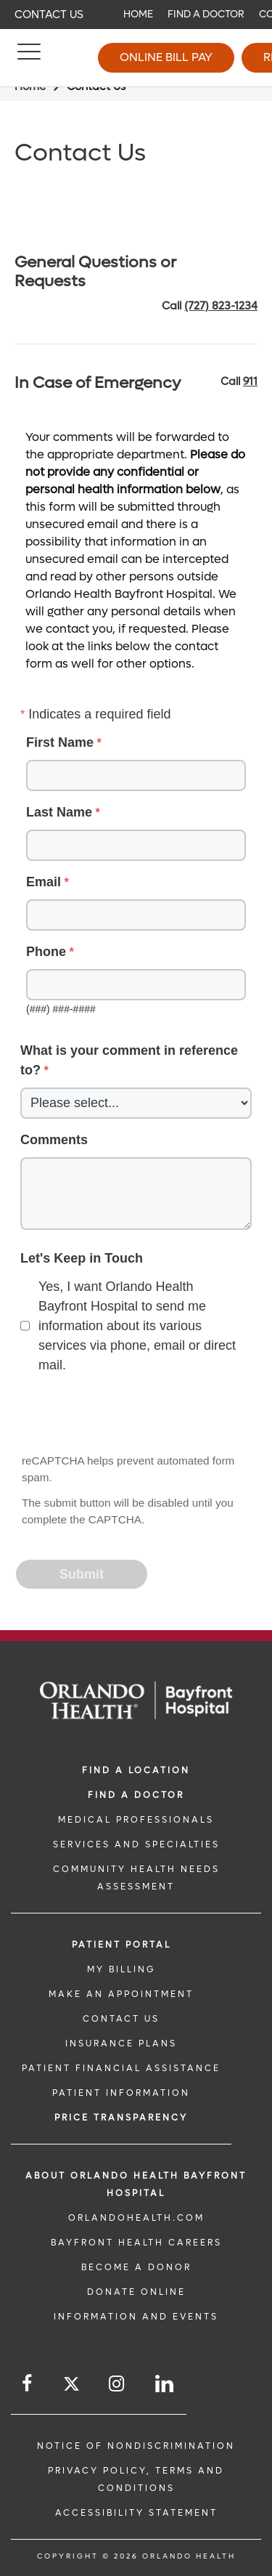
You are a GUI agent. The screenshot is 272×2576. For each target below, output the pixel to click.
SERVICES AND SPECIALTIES (136, 1844)
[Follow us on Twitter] (71, 2386)
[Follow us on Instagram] (117, 2384)
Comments (54, 1140)
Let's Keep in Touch (81, 1258)
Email (43, 882)
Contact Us (49, 14)
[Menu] (29, 58)
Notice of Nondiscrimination (136, 2446)
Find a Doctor (206, 14)
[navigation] (136, 14)
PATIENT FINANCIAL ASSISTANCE (121, 2068)
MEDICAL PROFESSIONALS (136, 1820)
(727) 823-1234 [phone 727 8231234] (220, 306)
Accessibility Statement (136, 2513)
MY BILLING (121, 1969)
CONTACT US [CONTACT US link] (121, 2019)
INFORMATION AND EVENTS (136, 2316)
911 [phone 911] (250, 381)
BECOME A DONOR (136, 2267)
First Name (60, 742)
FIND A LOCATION (136, 1770)
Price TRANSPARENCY (121, 2117)
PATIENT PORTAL (121, 1945)
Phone (46, 951)
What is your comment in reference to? (129, 1060)
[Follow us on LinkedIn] (165, 2384)
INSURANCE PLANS (121, 2043)
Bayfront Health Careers (136, 2242)
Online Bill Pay (166, 57)
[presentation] (127, 1415)
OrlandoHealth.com (136, 2218)
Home (138, 14)
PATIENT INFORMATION (121, 2093)
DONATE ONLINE (136, 2292)
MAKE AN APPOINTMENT (121, 1994)
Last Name (59, 812)
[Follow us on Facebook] (28, 2384)
